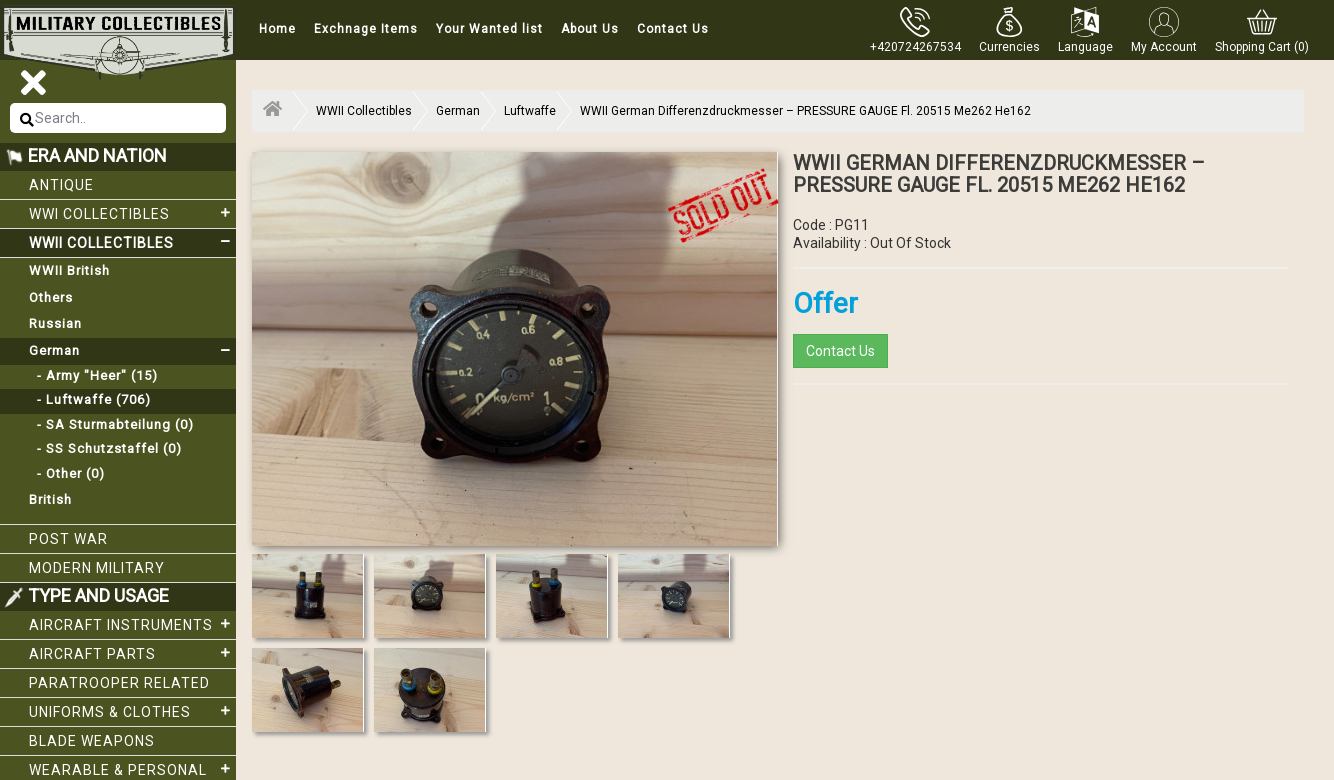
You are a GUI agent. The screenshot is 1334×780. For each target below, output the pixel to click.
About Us (590, 29)
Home (277, 29)
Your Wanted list (489, 29)
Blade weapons (92, 741)
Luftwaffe (530, 111)
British (50, 499)
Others (51, 297)
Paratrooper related (119, 683)
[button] (1009, 30)
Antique (61, 185)
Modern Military (97, 568)
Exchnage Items (366, 29)
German (132, 351)
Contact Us (673, 29)
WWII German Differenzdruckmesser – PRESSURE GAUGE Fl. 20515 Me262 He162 (805, 111)
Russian (55, 323)
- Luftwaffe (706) (90, 399)
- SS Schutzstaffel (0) (105, 448)
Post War (68, 539)
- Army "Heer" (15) (93, 375)
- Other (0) (67, 473)
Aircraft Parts (132, 653)
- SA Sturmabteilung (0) (111, 424)
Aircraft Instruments (132, 624)
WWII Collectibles (132, 242)
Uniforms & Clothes (132, 711)
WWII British (69, 270)
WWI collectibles (132, 213)
